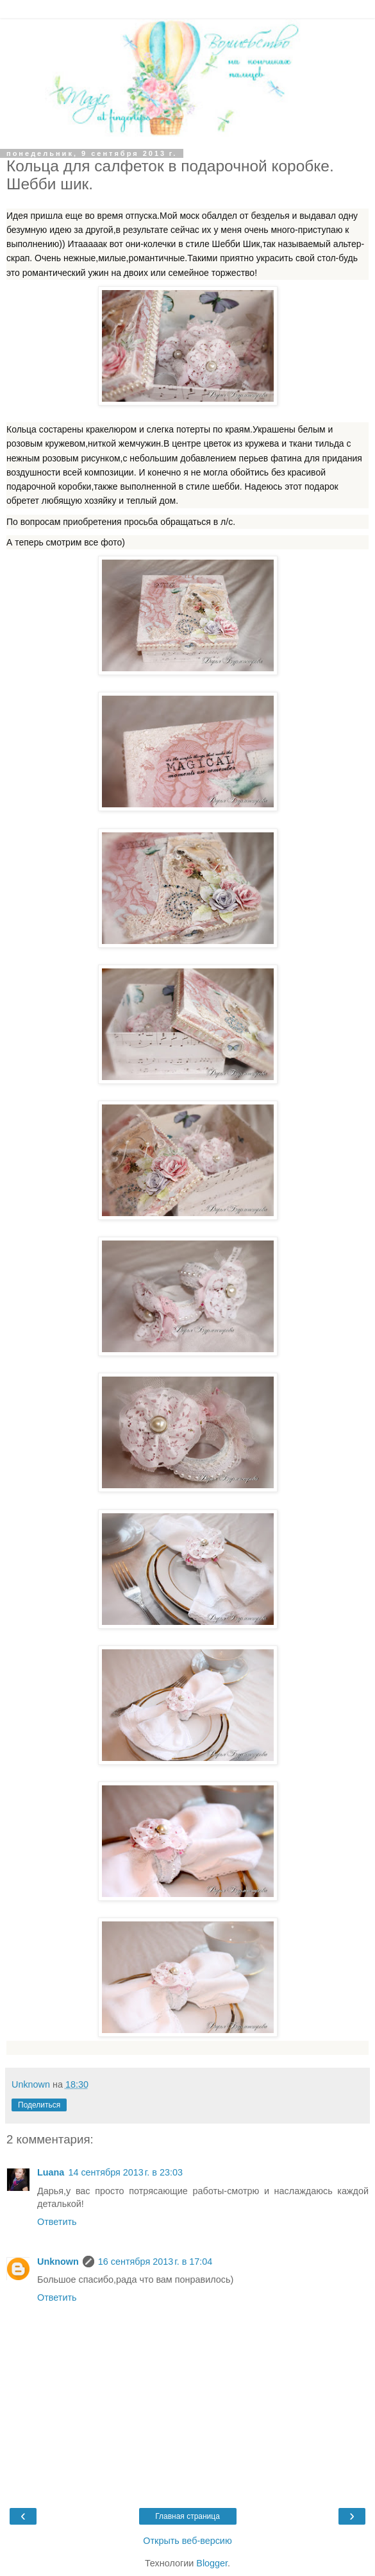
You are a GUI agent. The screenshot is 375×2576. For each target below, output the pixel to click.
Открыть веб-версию (187, 2541)
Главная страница (187, 2516)
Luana (50, 2172)
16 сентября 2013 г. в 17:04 (155, 2261)
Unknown (58, 2261)
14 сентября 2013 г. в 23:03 (125, 2172)
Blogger (212, 2563)
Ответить (57, 2222)
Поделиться (39, 2104)
